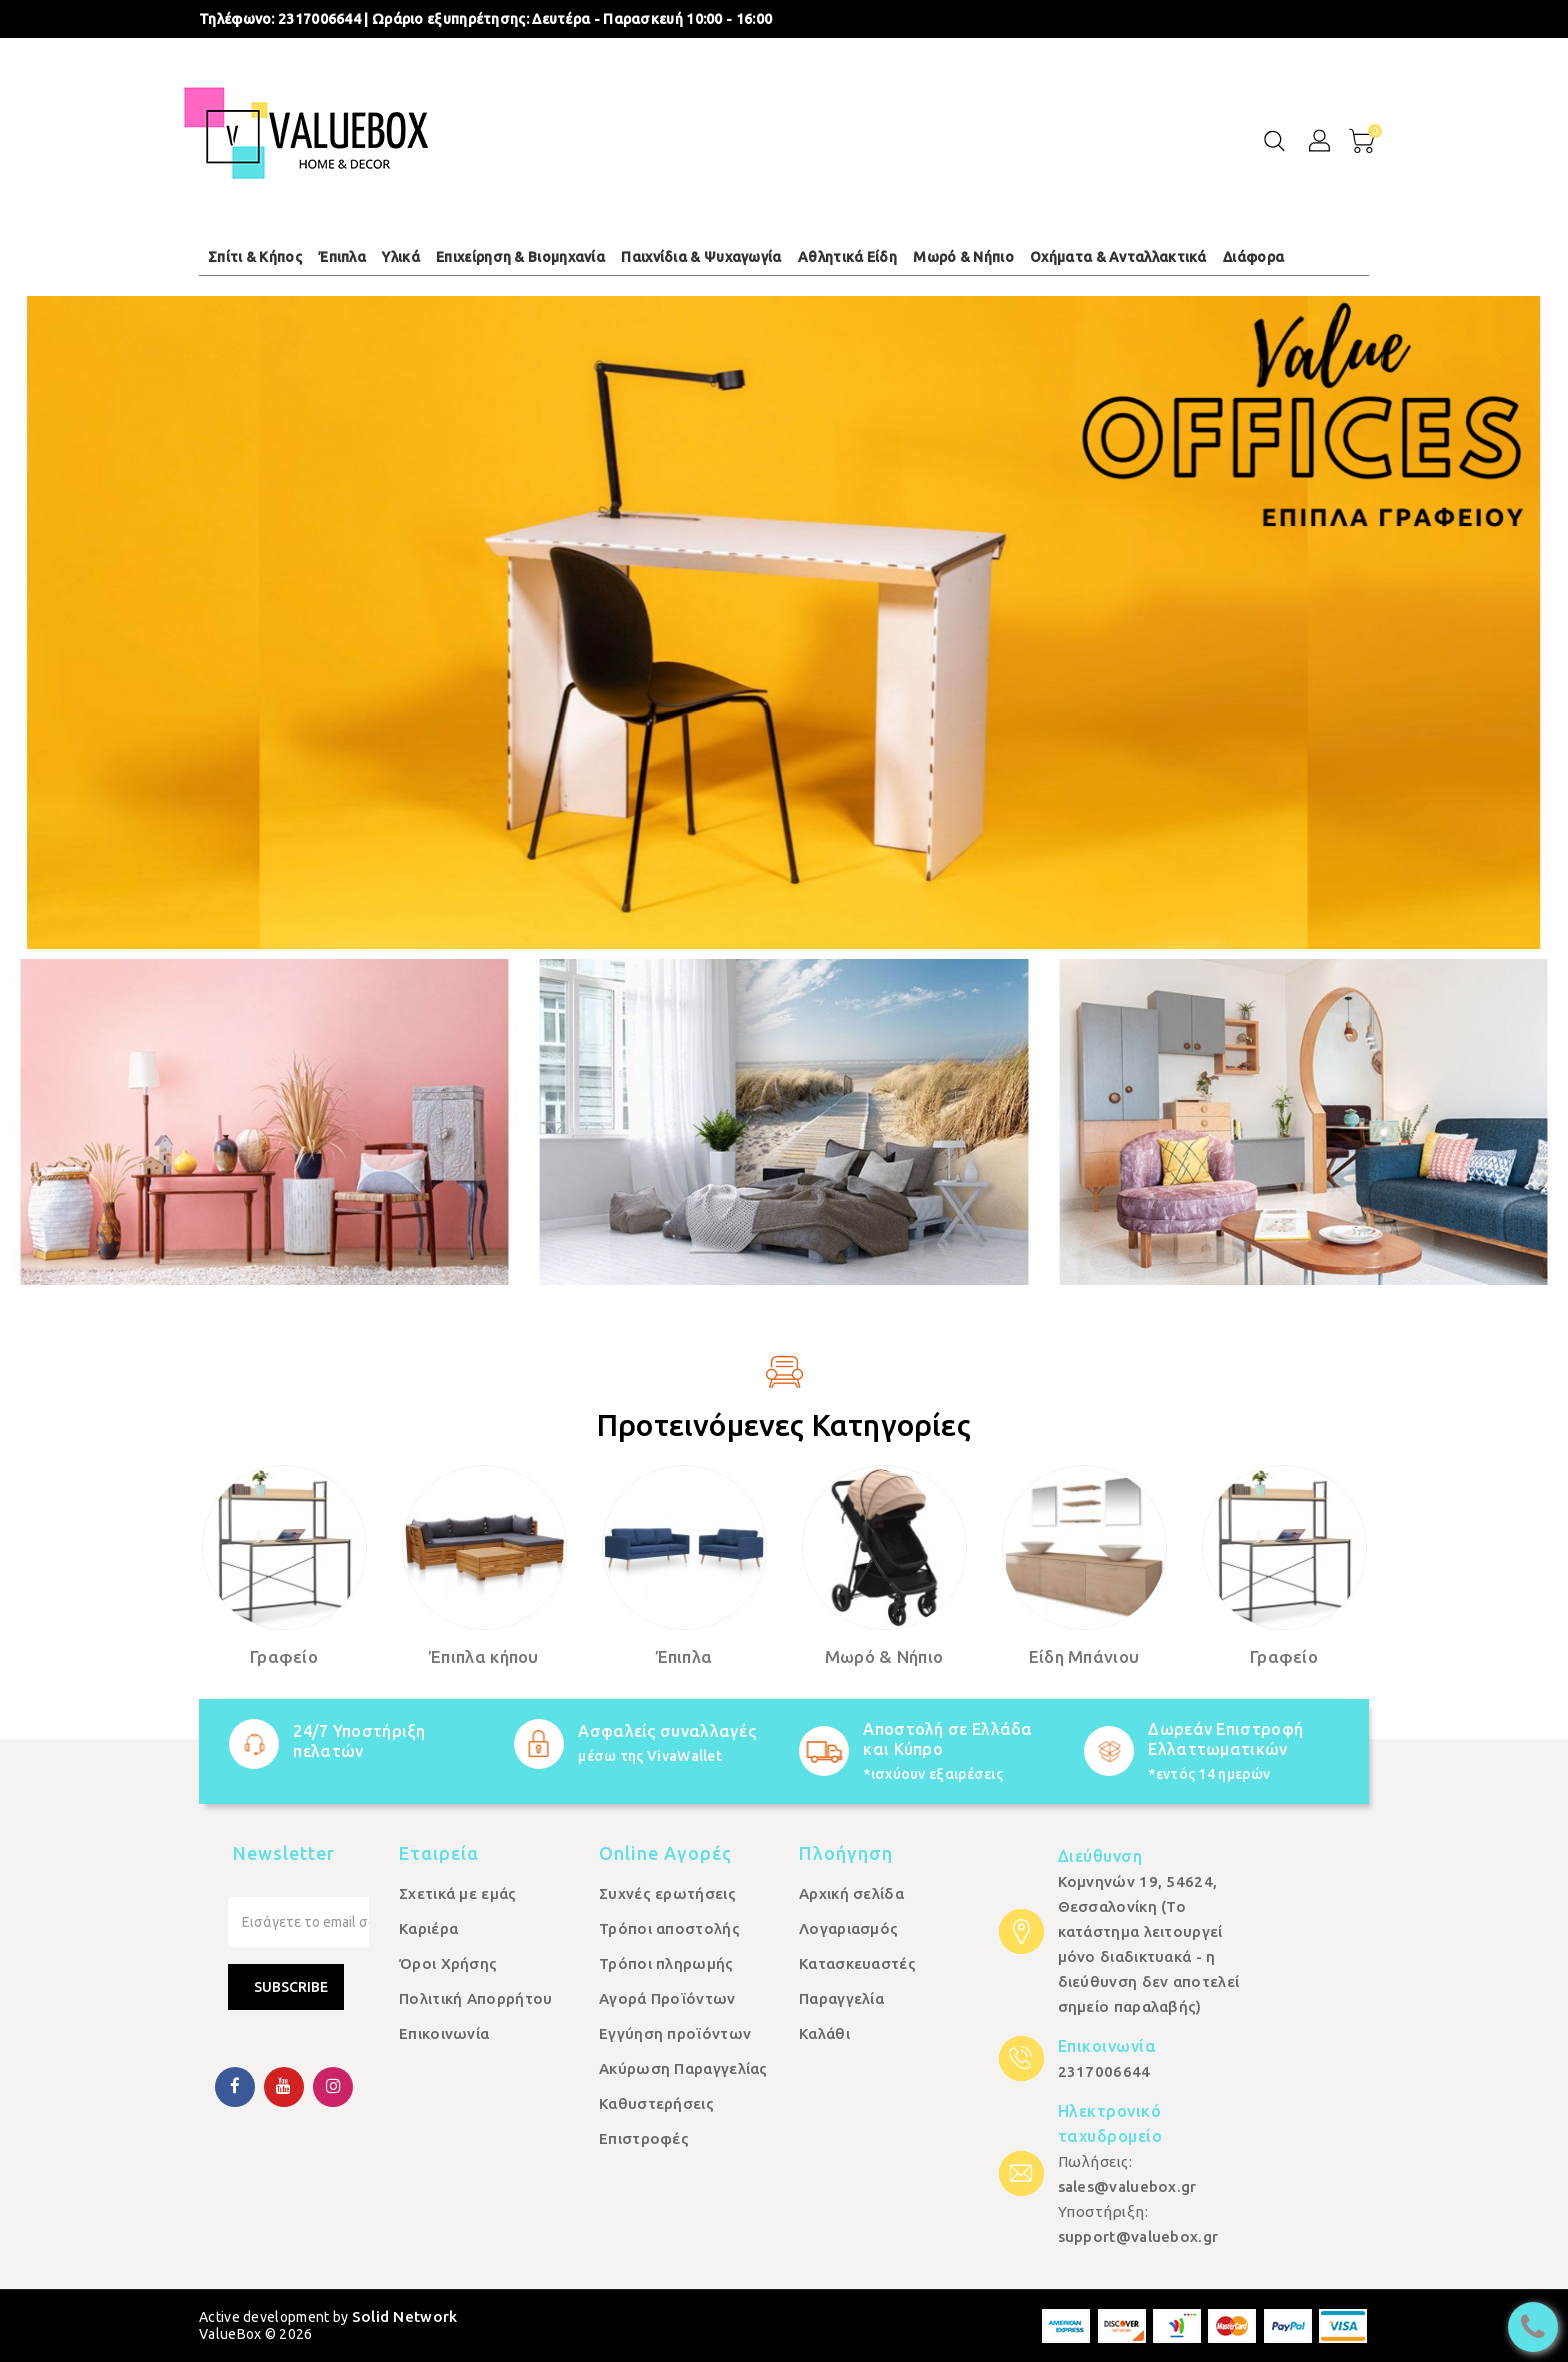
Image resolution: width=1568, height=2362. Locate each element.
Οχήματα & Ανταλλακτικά (1118, 257)
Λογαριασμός (848, 1928)
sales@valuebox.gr (1127, 2186)
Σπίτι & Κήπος (255, 257)
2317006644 (319, 19)
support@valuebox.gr (1138, 2236)
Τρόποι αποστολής (669, 1928)
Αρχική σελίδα (851, 1893)
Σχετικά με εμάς (458, 1893)
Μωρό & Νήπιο (963, 257)
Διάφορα (1253, 257)
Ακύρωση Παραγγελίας (683, 2068)
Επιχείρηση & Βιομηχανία (520, 257)
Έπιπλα (342, 257)
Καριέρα (428, 1928)
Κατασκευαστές (857, 1963)
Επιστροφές (644, 2138)
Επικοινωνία (444, 2033)
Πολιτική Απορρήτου (475, 1998)
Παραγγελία (841, 1998)
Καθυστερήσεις (656, 2103)
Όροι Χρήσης (448, 1963)
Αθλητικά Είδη (847, 257)
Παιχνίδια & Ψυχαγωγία (701, 257)
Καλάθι (824, 2033)
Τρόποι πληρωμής (666, 1963)
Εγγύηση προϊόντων (675, 2033)
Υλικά (401, 257)
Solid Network (405, 2316)
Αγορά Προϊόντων (667, 1998)
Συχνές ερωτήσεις (667, 1893)
